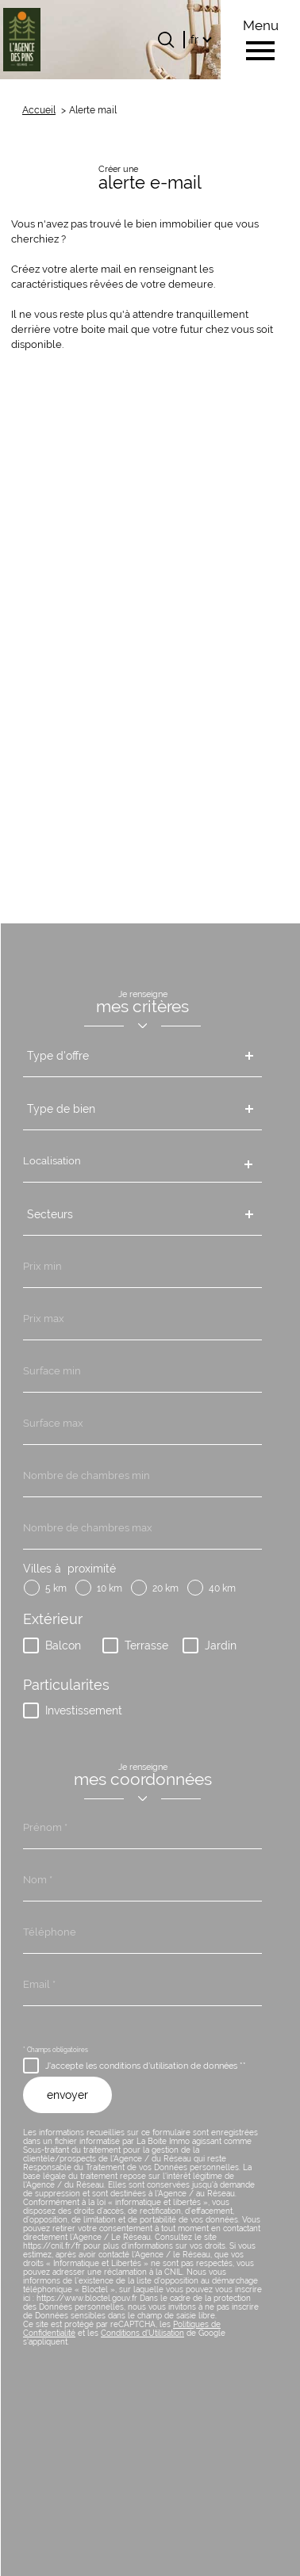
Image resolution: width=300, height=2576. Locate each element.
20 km (165, 1028)
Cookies (189, 2559)
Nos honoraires (117, 2511)
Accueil (39, 110)
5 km (56, 1028)
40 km (222, 1028)
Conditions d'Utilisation (142, 1773)
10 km (109, 1028)
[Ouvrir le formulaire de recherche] (166, 39)
